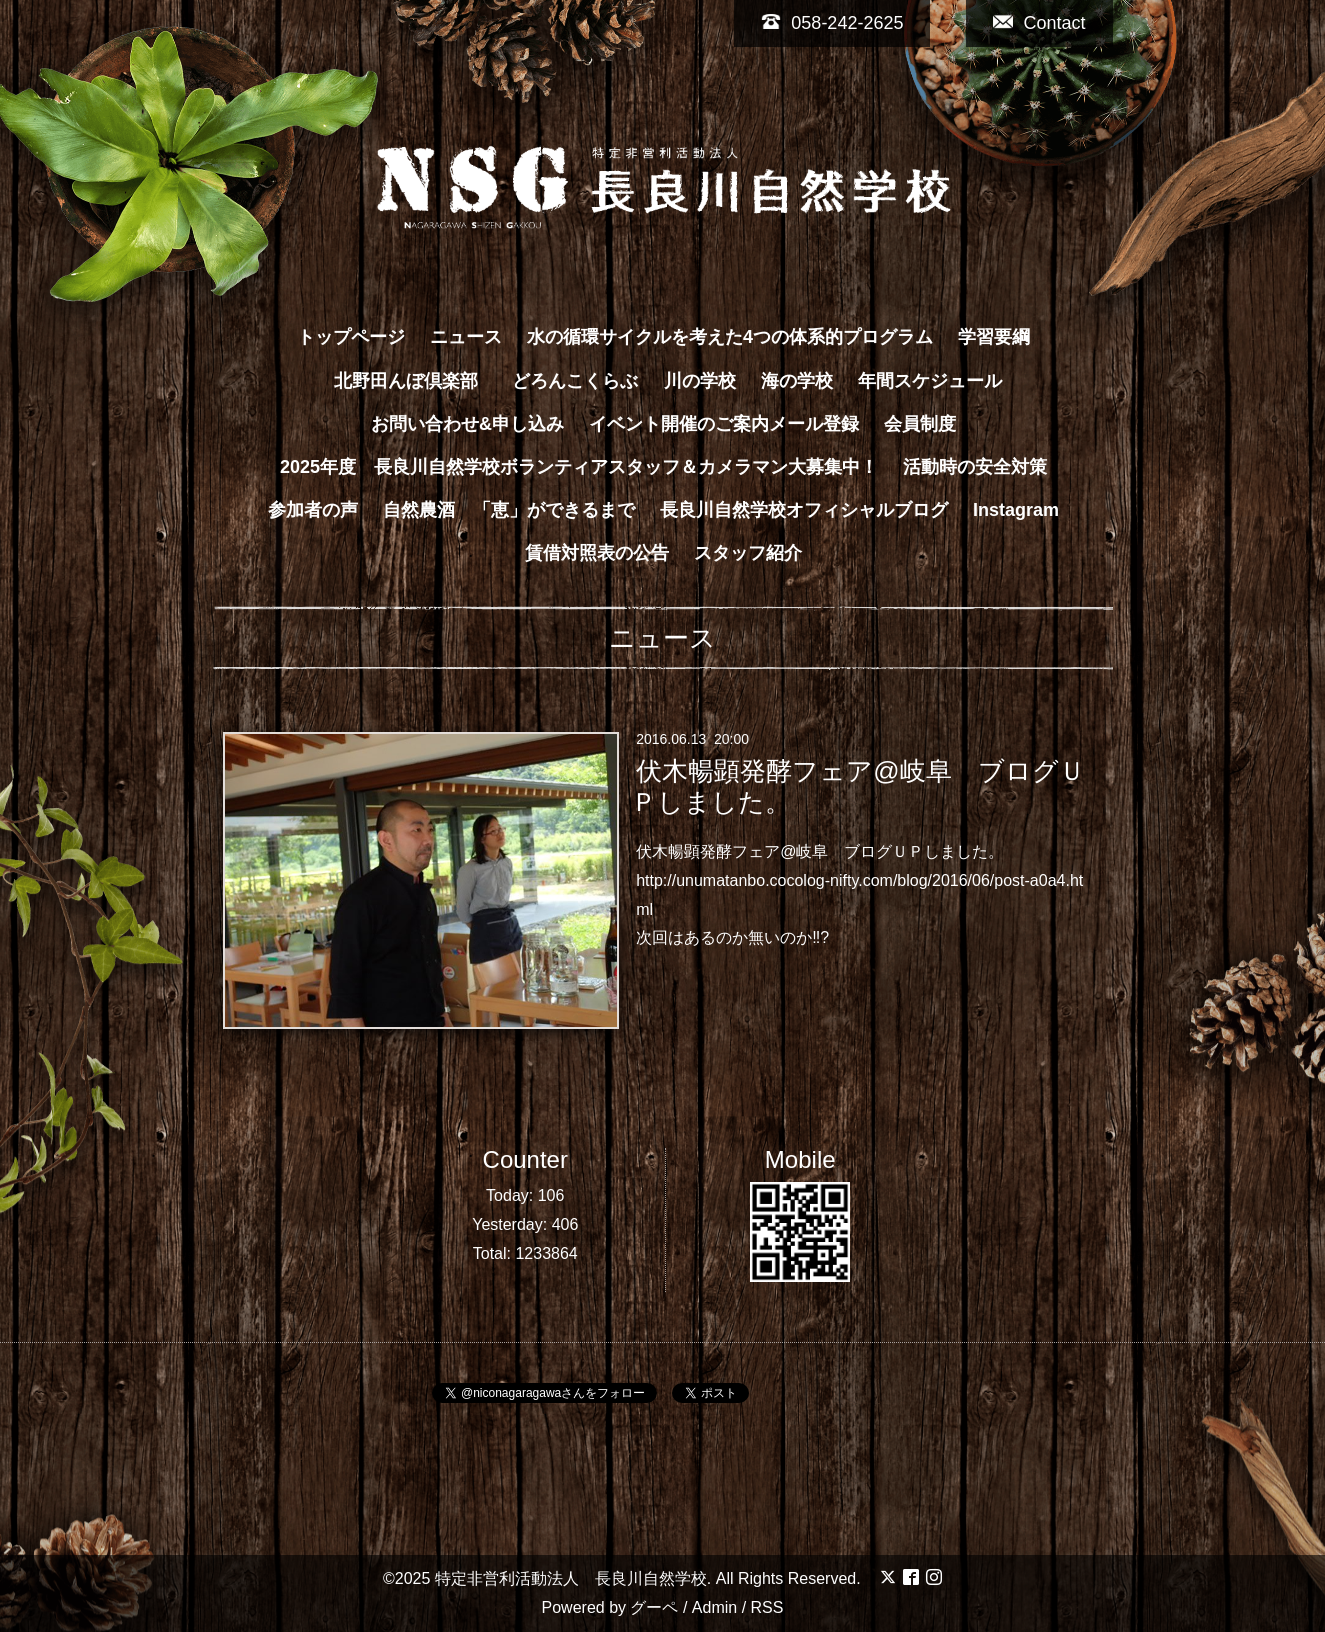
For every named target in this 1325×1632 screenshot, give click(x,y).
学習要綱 (994, 337)
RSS (767, 1607)
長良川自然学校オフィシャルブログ (804, 510)
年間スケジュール (930, 381)
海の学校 (797, 381)
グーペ (654, 1607)
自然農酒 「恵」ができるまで (509, 510)
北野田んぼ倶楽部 (415, 381)
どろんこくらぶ (575, 381)
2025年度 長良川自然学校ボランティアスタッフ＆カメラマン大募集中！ (579, 467)
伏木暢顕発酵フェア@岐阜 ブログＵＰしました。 (858, 786)
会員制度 (920, 424)
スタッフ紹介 (748, 553)
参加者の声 (313, 510)
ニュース (466, 337)
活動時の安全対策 (975, 467)
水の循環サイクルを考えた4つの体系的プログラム (730, 337)
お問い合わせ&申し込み (467, 424)
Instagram (1016, 510)
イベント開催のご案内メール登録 (724, 424)
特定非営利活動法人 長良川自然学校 (571, 1578)
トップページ (351, 337)
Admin (714, 1607)
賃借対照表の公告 (597, 553)
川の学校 (700, 381)
